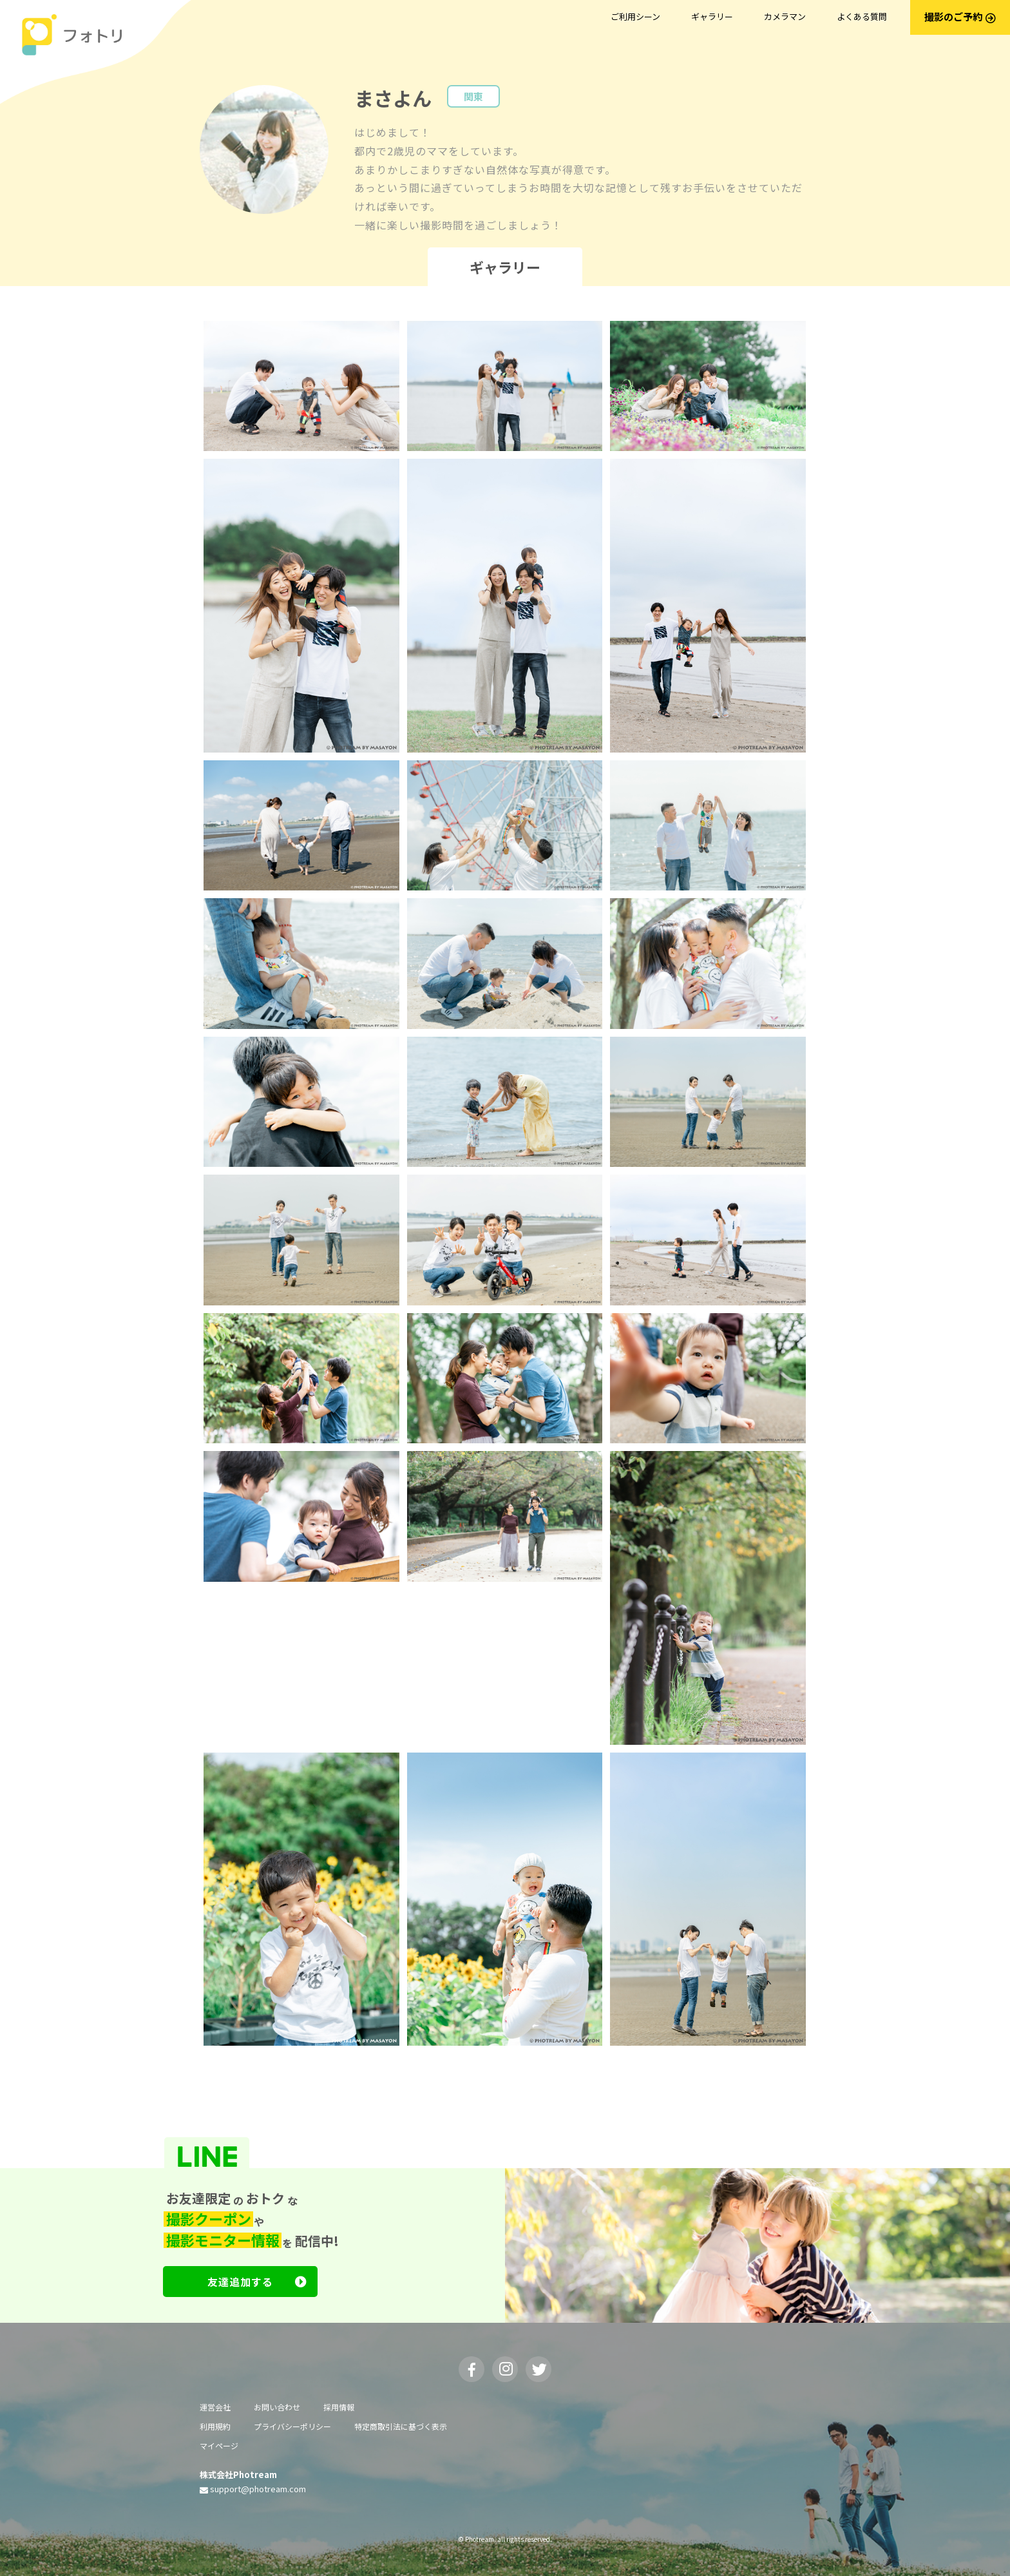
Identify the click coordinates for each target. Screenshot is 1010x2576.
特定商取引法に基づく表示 (400, 2426)
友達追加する (257, 2281)
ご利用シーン (635, 16)
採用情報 (338, 2406)
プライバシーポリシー (292, 2426)
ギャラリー (712, 16)
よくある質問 (862, 16)
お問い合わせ (277, 2406)
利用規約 (215, 2426)
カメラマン (785, 16)
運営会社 (215, 2406)
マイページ (219, 2445)
